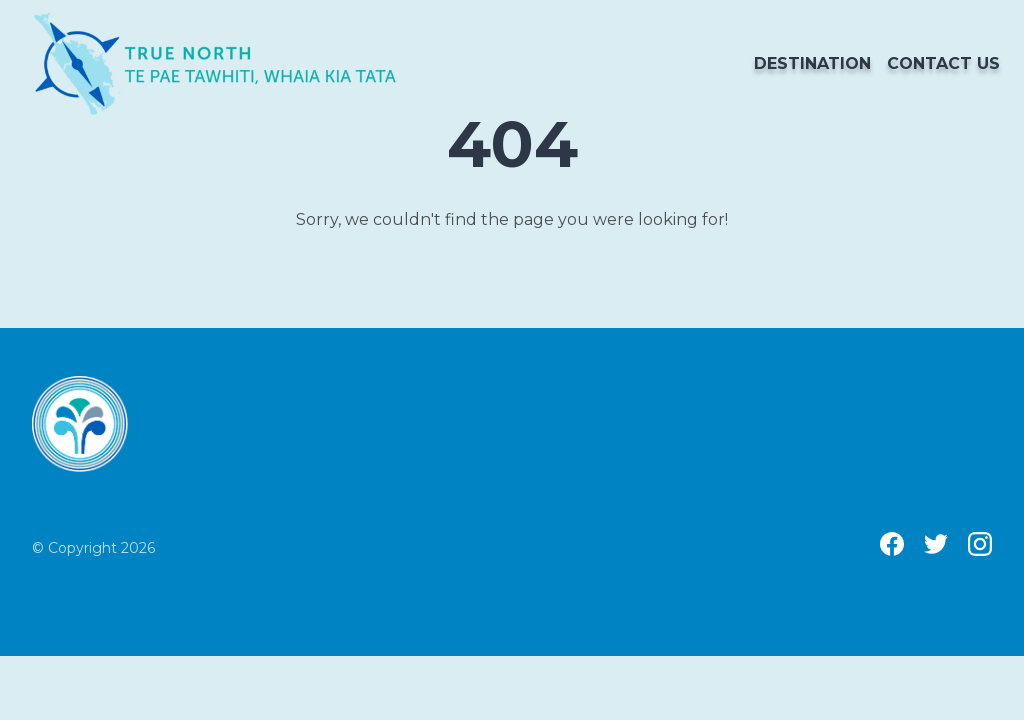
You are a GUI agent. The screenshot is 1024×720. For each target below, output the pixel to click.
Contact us (943, 63)
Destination (812, 63)
